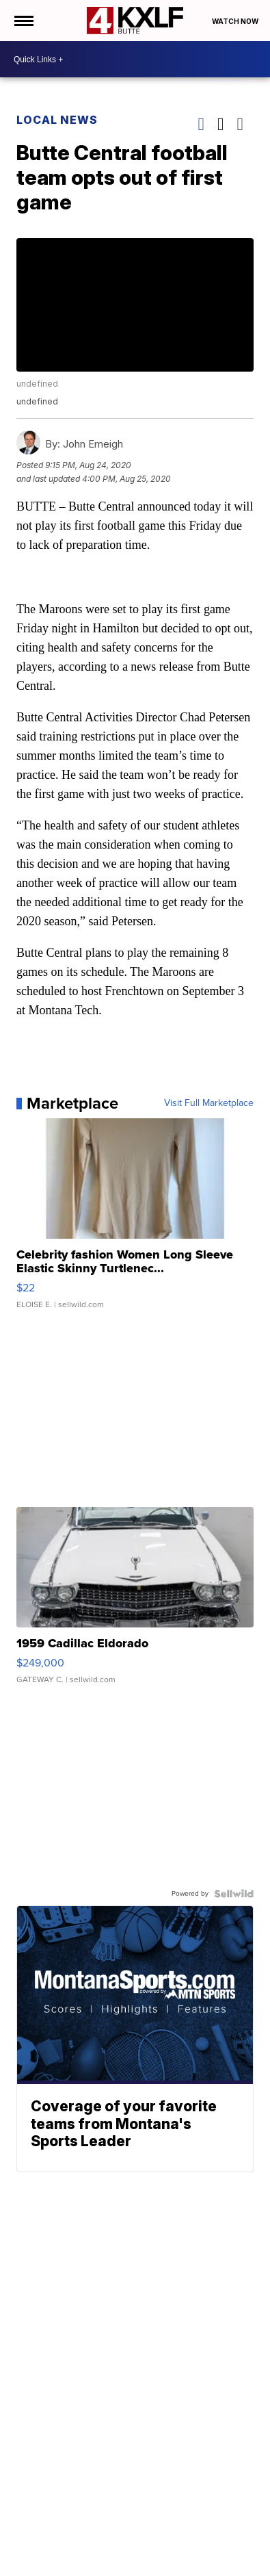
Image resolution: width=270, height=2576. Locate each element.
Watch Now (236, 21)
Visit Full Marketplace (209, 1103)
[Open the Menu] (23, 20)
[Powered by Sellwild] (234, 1893)
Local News (57, 120)
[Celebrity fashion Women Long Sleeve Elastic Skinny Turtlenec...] (135, 1220)
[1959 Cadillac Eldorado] (135, 1602)
